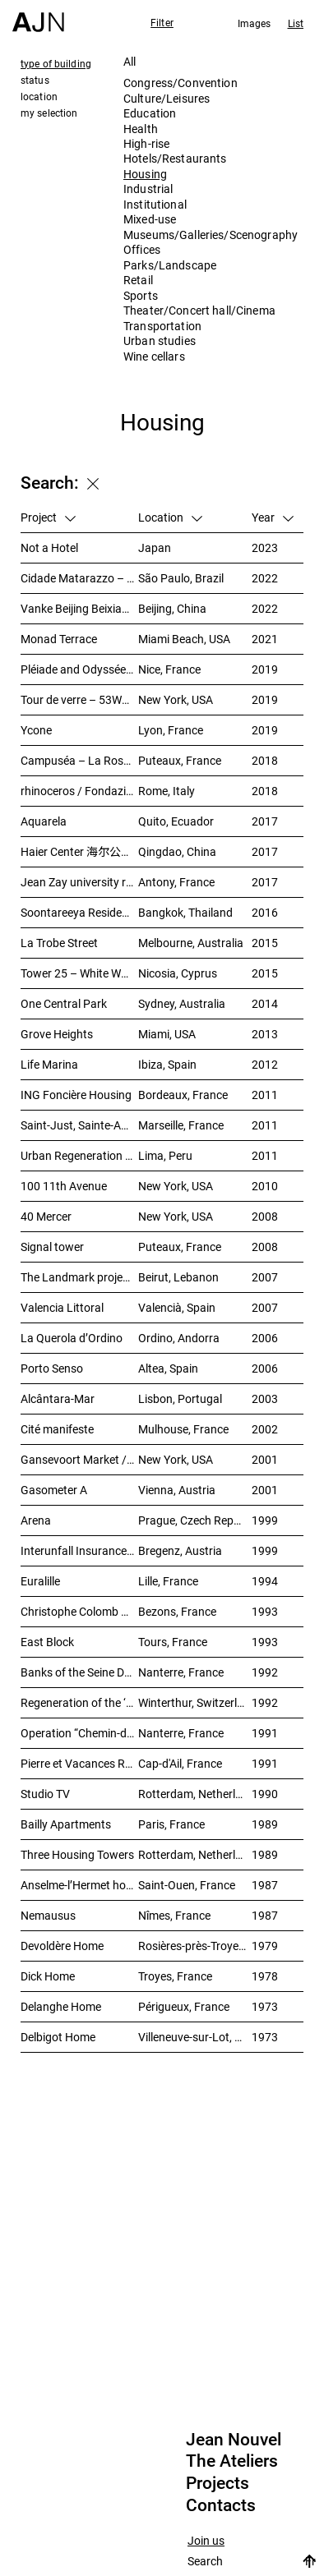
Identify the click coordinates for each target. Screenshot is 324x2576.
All (129, 61)
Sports (140, 295)
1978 (265, 1976)
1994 (265, 1581)
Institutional (155, 204)
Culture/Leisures (166, 98)
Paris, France (171, 1824)
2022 (265, 578)
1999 (265, 1520)
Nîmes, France (174, 1915)
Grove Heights (57, 1034)
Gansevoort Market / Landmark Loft (79, 1459)
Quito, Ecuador (176, 821)
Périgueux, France (183, 2006)
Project (48, 517)
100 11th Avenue (64, 1186)
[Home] (38, 16)
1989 (265, 1824)
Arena (36, 1520)
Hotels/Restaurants (175, 158)
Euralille (40, 1581)
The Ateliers (232, 2461)
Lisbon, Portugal (180, 1398)
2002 (265, 1429)
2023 (265, 547)
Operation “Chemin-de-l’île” (79, 1733)
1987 (265, 1885)
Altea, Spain (168, 1368)
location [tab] (39, 96)
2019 (265, 669)
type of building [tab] (56, 63)
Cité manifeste (57, 1429)
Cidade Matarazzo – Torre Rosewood (79, 578)
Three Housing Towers (77, 1854)
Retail (138, 280)
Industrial (148, 188)
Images (254, 23)
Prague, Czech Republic (195, 1520)
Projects (217, 2483)
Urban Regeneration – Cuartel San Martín (79, 1155)
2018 (265, 760)
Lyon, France (170, 730)
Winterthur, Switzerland (195, 1702)
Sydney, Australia (181, 1003)
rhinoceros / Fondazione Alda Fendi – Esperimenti (79, 790)
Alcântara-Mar (58, 1398)
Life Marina (49, 1064)
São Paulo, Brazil (181, 578)
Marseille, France (181, 1125)
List (295, 23)
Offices (141, 249)
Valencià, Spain (176, 1307)
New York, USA (175, 699)
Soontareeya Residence (79, 912)
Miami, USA (167, 1034)
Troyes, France (175, 1976)
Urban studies (159, 340)
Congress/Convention (180, 82)
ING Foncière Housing (76, 1094)
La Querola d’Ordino (72, 1338)
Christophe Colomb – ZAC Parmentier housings (79, 1611)
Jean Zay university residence (79, 882)
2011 (265, 1094)
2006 (265, 1338)
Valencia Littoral (62, 1307)
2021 (265, 638)
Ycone (36, 730)
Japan (154, 547)
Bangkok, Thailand (185, 912)
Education (149, 113)
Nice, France (169, 669)
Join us (205, 2541)
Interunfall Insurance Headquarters (79, 1550)
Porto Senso (52, 1368)
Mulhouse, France (183, 1429)
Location (170, 517)
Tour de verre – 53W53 (78, 699)
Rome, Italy (166, 790)
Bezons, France (177, 1611)
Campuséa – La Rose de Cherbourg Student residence (79, 760)
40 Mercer (46, 1216)
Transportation (162, 326)
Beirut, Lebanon (178, 1277)
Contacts (221, 2505)
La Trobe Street (59, 942)
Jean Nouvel (233, 2439)
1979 (265, 1945)
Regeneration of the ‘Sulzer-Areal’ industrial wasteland (79, 1702)
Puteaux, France (179, 760)
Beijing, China (172, 608)
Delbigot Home (58, 2037)
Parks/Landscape (169, 265)
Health (140, 128)
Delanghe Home (61, 2006)
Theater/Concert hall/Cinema (199, 310)
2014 (265, 1003)
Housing (145, 174)
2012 (265, 1064)
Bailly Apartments (66, 1824)
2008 (265, 1216)
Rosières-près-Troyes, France (195, 1945)
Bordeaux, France (183, 1094)
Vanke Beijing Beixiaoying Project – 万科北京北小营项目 (79, 608)
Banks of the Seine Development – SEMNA (79, 1672)
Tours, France (172, 1641)
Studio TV (45, 1793)
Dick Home (48, 1976)
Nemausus (48, 1915)
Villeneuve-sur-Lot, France (195, 2037)
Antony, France (176, 882)
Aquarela (44, 821)
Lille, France (168, 1581)
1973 (265, 2006)
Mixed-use (149, 219)
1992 (265, 1672)
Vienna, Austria (176, 1489)
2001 (265, 1459)
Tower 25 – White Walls (79, 973)
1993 (265, 1611)
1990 (265, 1793)
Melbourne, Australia (190, 942)
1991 (265, 1733)
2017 (265, 821)
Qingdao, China (177, 851)
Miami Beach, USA (184, 638)
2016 (265, 912)
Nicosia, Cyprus (177, 973)
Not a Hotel (49, 547)
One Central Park (64, 1003)
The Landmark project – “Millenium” (79, 1277)
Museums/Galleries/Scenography (210, 234)
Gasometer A (54, 1489)
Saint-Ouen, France (186, 1885)
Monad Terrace (59, 638)
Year (273, 517)
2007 (265, 1277)
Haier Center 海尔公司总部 (79, 851)
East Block (47, 1641)
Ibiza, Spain (167, 1064)
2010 (265, 1186)
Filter (162, 22)
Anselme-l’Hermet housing (79, 1885)
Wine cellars (154, 356)
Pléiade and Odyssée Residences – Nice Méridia (79, 669)
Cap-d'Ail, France (180, 1763)
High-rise (146, 143)
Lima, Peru (165, 1155)
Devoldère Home (62, 1945)
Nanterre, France (181, 1672)
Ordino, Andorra (179, 1338)
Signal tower (52, 1246)
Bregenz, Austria (180, 1550)
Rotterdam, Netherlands (195, 1793)
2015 (265, 942)
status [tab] (35, 79)
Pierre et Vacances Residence (79, 1763)
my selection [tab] (49, 112)
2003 (265, 1398)
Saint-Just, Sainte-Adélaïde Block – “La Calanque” (79, 1125)
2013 (265, 1034)
